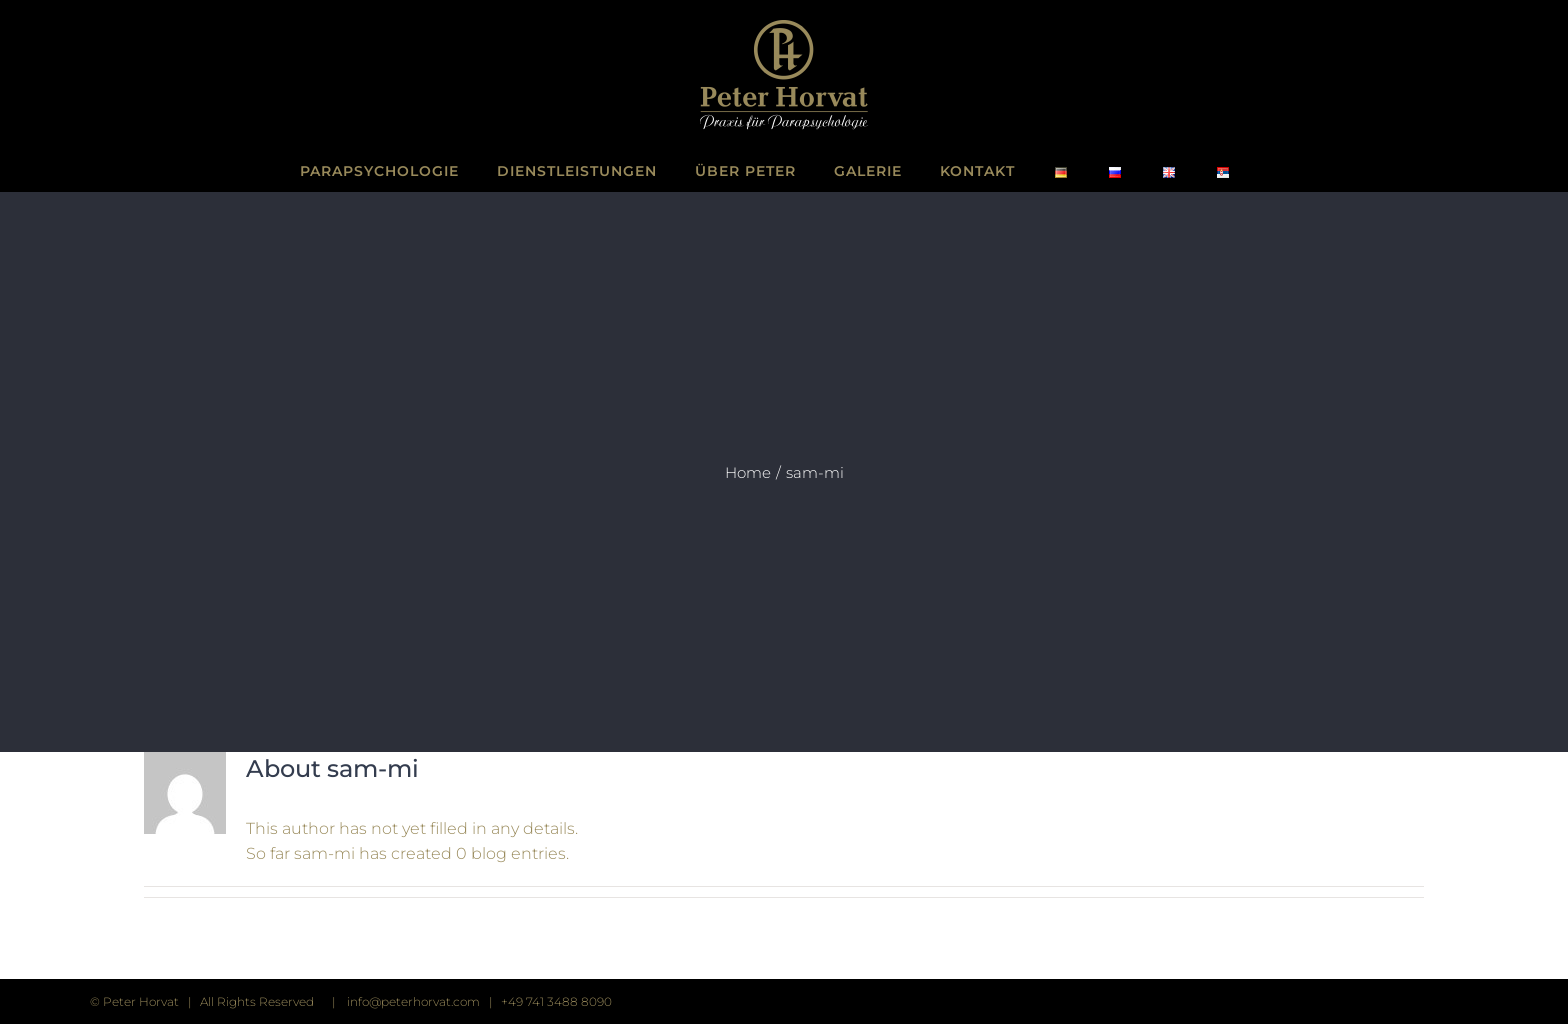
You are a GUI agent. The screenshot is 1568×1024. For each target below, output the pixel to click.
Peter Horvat (141, 1001)
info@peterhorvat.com (413, 1001)
